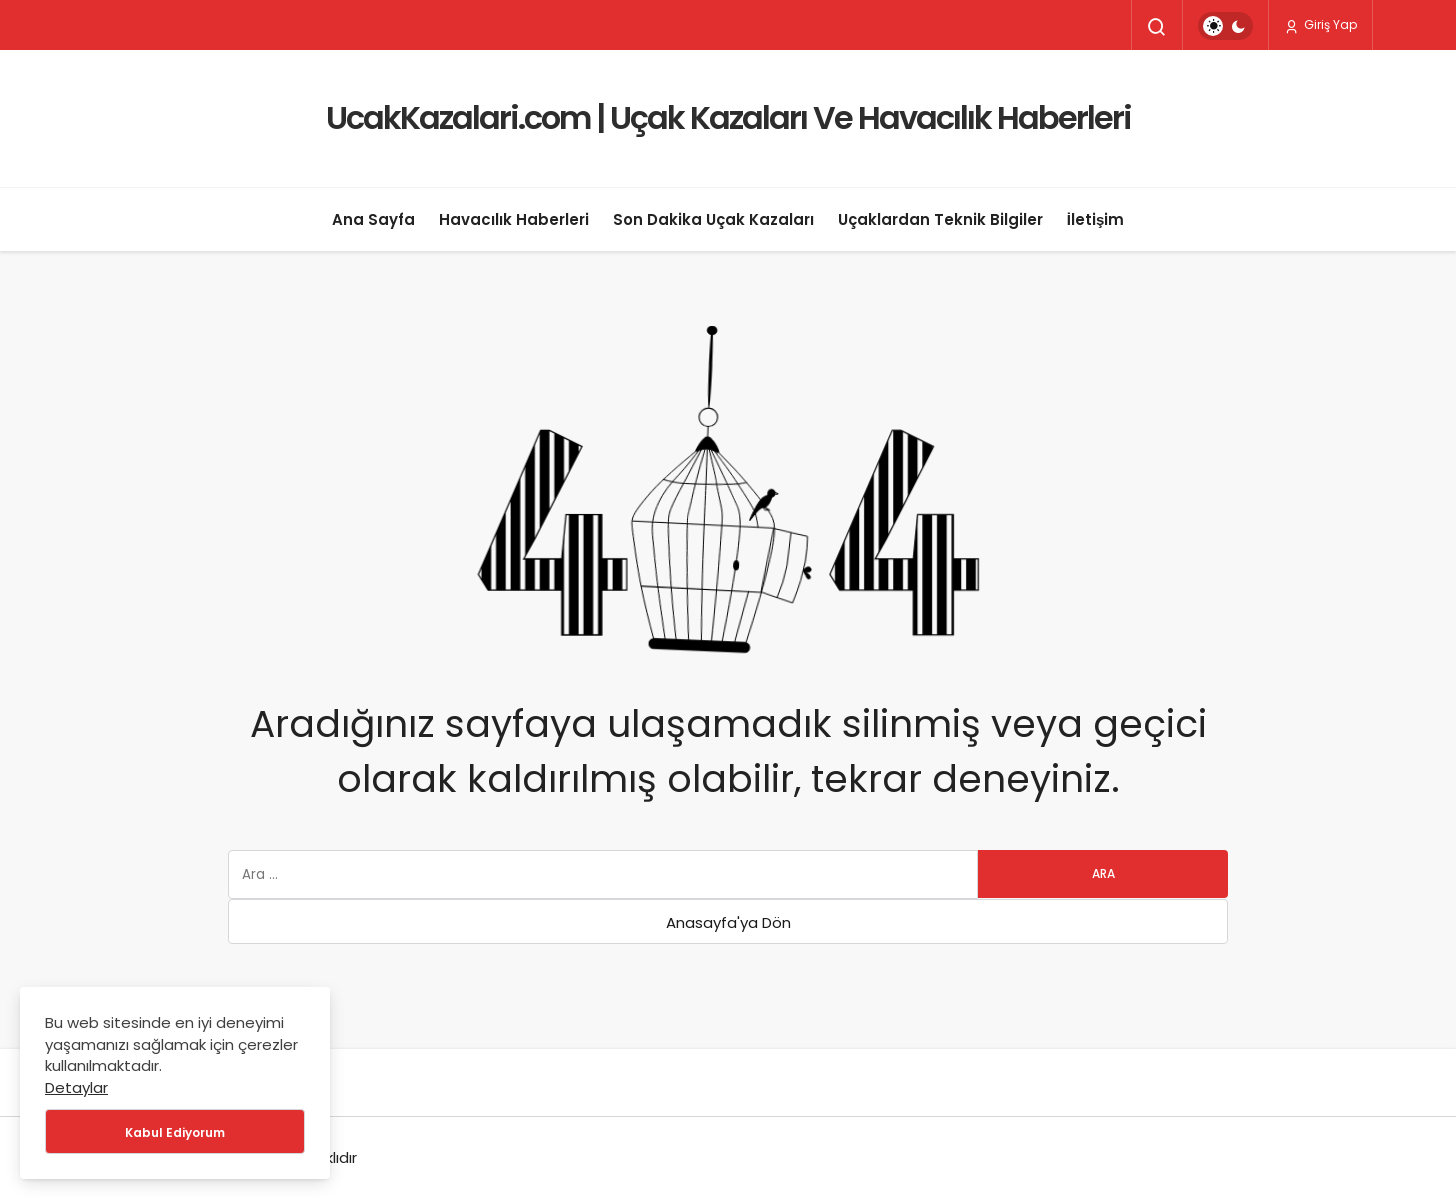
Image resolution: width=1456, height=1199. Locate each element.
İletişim (1096, 219)
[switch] (1225, 26)
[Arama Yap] (1157, 27)
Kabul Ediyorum (175, 1132)
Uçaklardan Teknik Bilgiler (940, 219)
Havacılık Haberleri (514, 219)
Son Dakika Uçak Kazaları (713, 219)
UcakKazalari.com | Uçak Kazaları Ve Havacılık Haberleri (728, 117)
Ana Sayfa (373, 219)
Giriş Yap (1320, 25)
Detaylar (76, 1087)
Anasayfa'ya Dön (728, 922)
